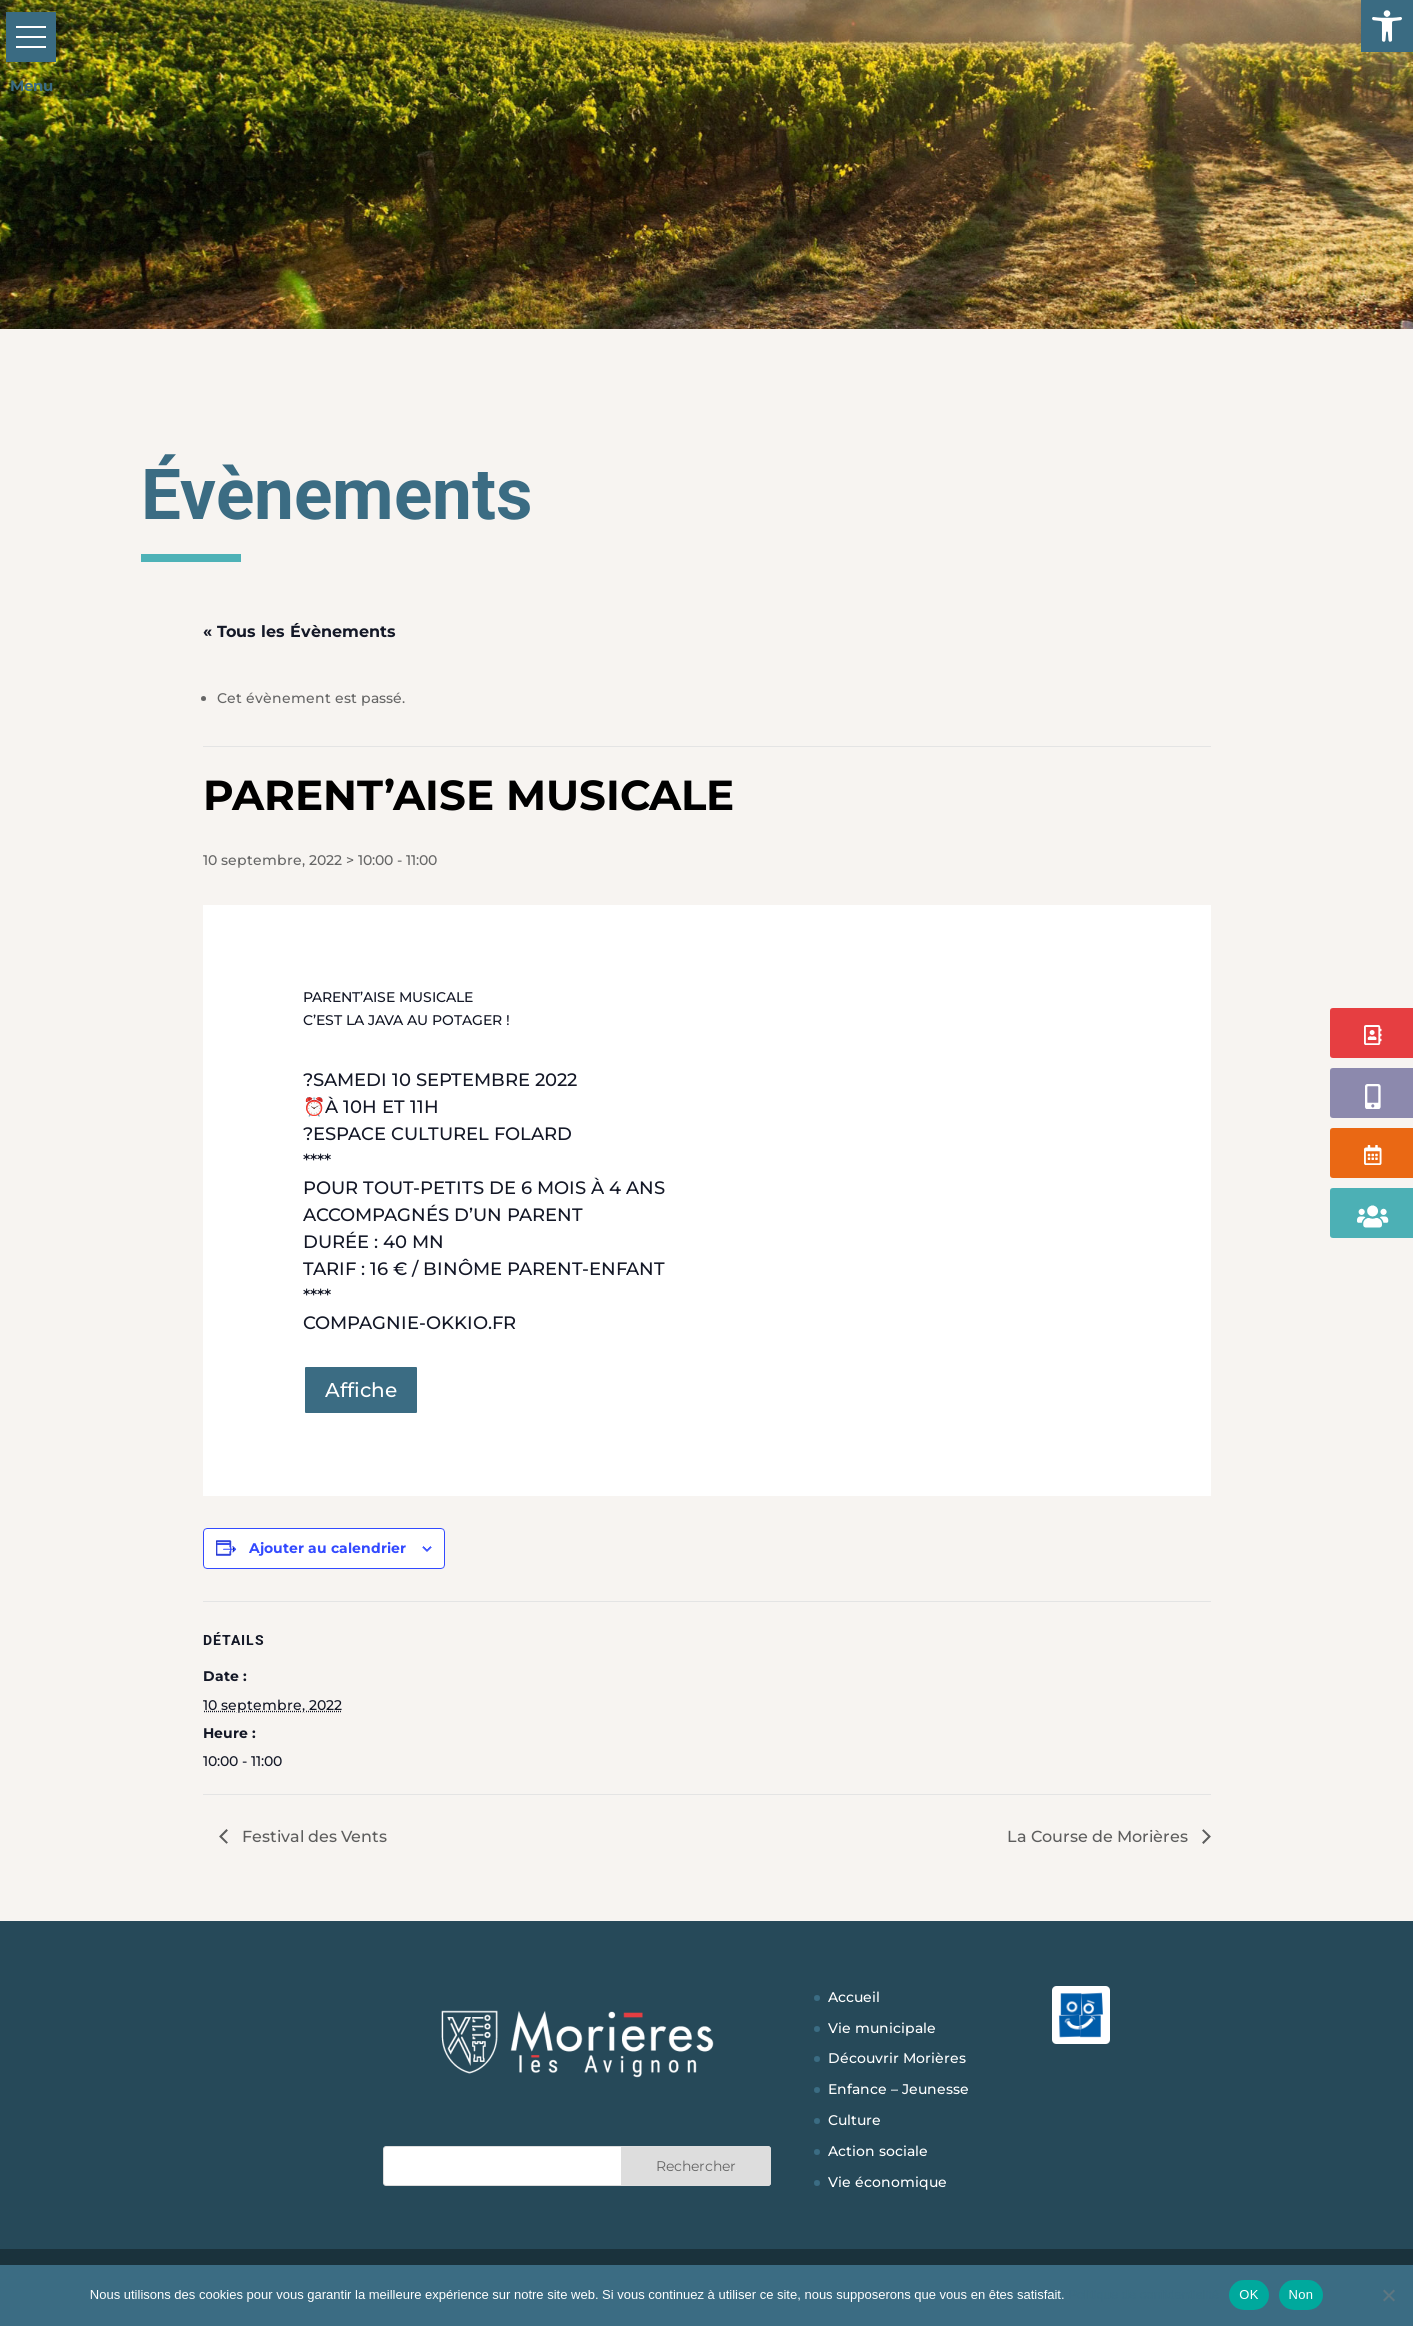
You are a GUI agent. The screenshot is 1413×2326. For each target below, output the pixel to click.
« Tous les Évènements (299, 631)
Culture (854, 2120)
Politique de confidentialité (1143, 2294)
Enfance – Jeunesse (898, 2089)
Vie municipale (882, 2028)
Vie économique (887, 2182)
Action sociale (878, 2151)
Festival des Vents (312, 1836)
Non (1301, 2294)
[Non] (1388, 2295)
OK (1248, 2294)
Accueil (854, 1997)
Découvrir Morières (897, 2058)
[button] (1387, 26)
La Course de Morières (1099, 1836)
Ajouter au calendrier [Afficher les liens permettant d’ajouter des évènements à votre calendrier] (327, 1548)
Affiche (361, 1390)
